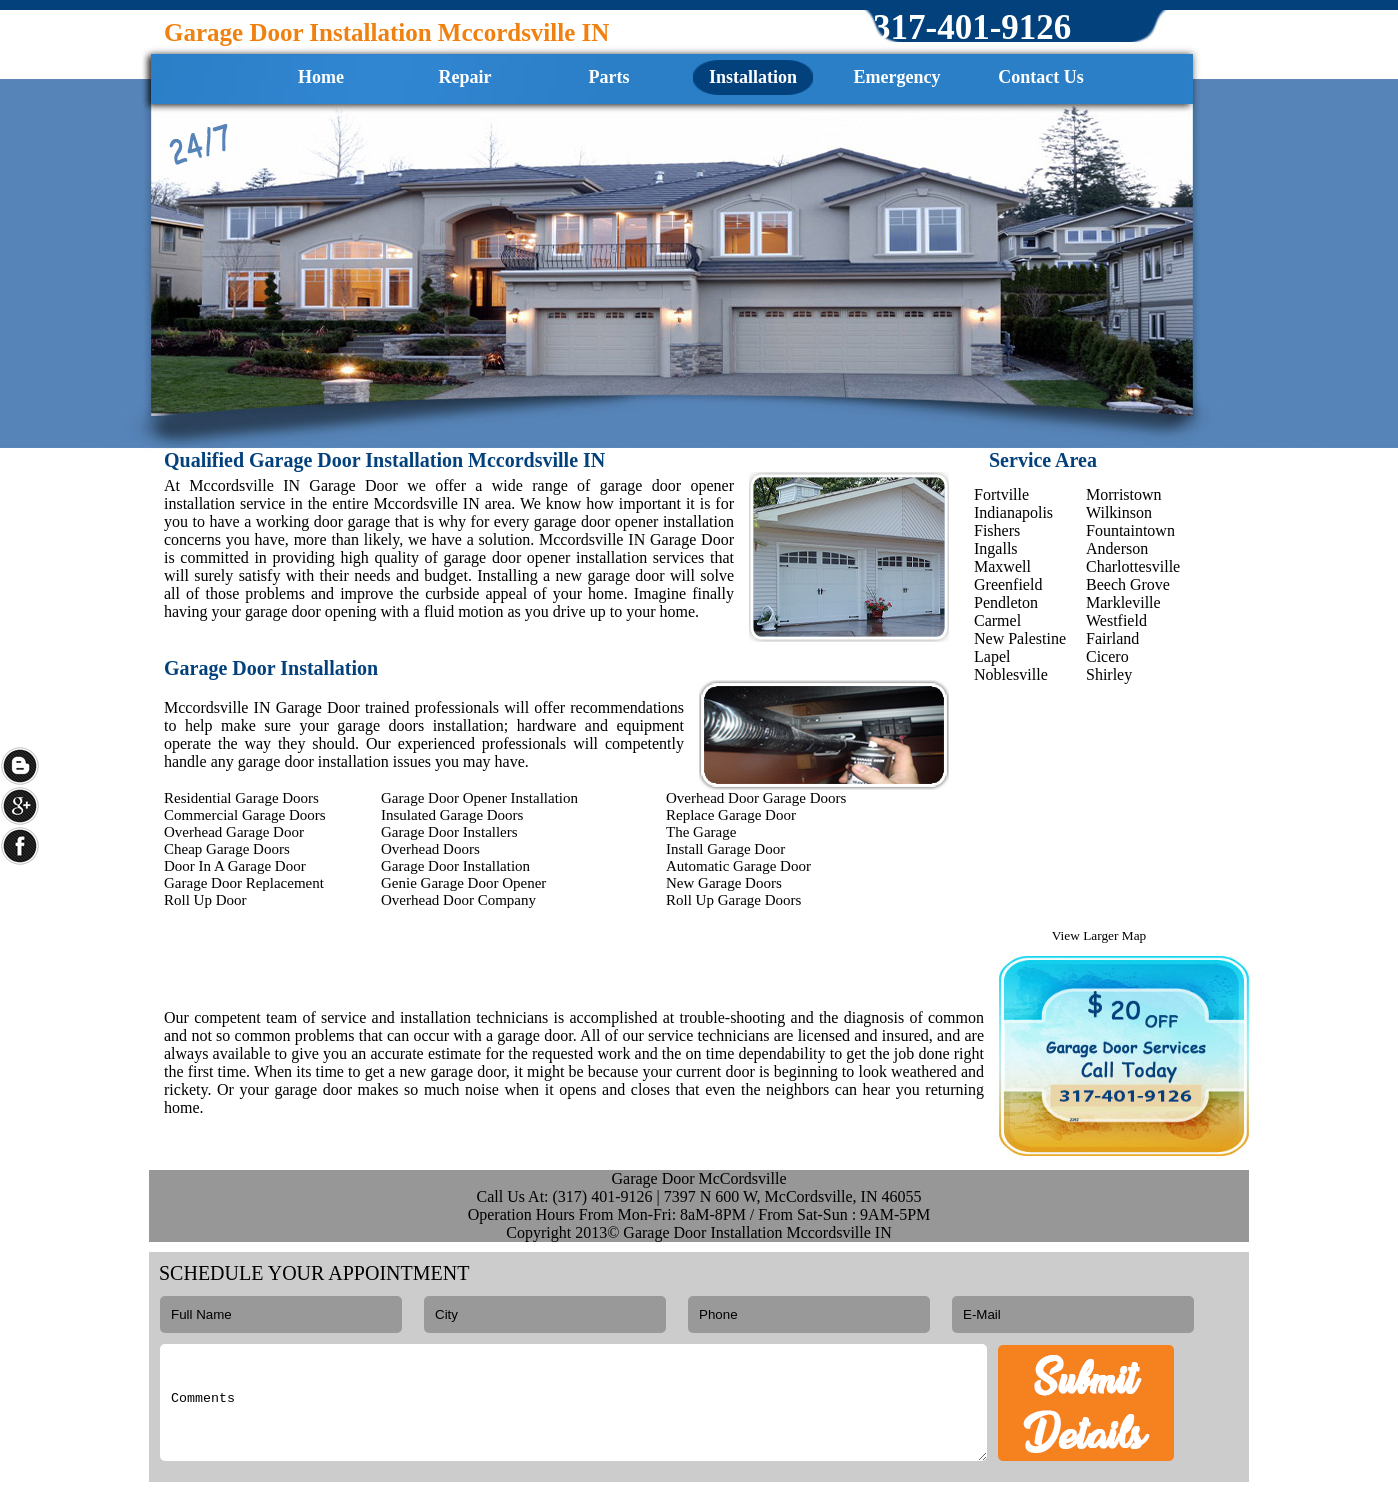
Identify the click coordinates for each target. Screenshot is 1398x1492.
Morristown (1124, 494)
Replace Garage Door (731, 815)
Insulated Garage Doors (452, 815)
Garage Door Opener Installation (479, 798)
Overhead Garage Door (234, 832)
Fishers (997, 530)
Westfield (1116, 620)
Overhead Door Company (458, 900)
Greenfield (1008, 584)
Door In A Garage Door (235, 866)
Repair (465, 77)
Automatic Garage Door (738, 866)
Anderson (1117, 548)
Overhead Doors (430, 849)
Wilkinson (1119, 512)
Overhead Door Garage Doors (756, 798)
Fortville (1001, 494)
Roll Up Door (205, 900)
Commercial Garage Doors (245, 815)
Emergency (897, 77)
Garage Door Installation (455, 866)
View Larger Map (1099, 935)
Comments (573, 1402)
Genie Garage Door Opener (463, 883)
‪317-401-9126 (972, 27)
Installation (753, 77)
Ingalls (996, 548)
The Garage (701, 832)
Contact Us (1041, 77)
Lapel (992, 656)
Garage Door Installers (449, 832)
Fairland (1112, 638)
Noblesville (1011, 674)
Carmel (997, 620)
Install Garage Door (725, 849)
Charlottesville (1133, 566)
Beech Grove (1128, 584)
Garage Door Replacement (244, 883)
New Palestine (1020, 638)
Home (321, 77)
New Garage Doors (724, 883)
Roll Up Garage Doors (733, 900)
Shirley (1109, 674)
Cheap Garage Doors (227, 849)
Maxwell (1002, 566)
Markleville (1123, 602)
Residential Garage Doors (241, 798)
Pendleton (1006, 602)
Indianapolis (1013, 512)
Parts (609, 77)
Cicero (1107, 656)
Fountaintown (1130, 530)
